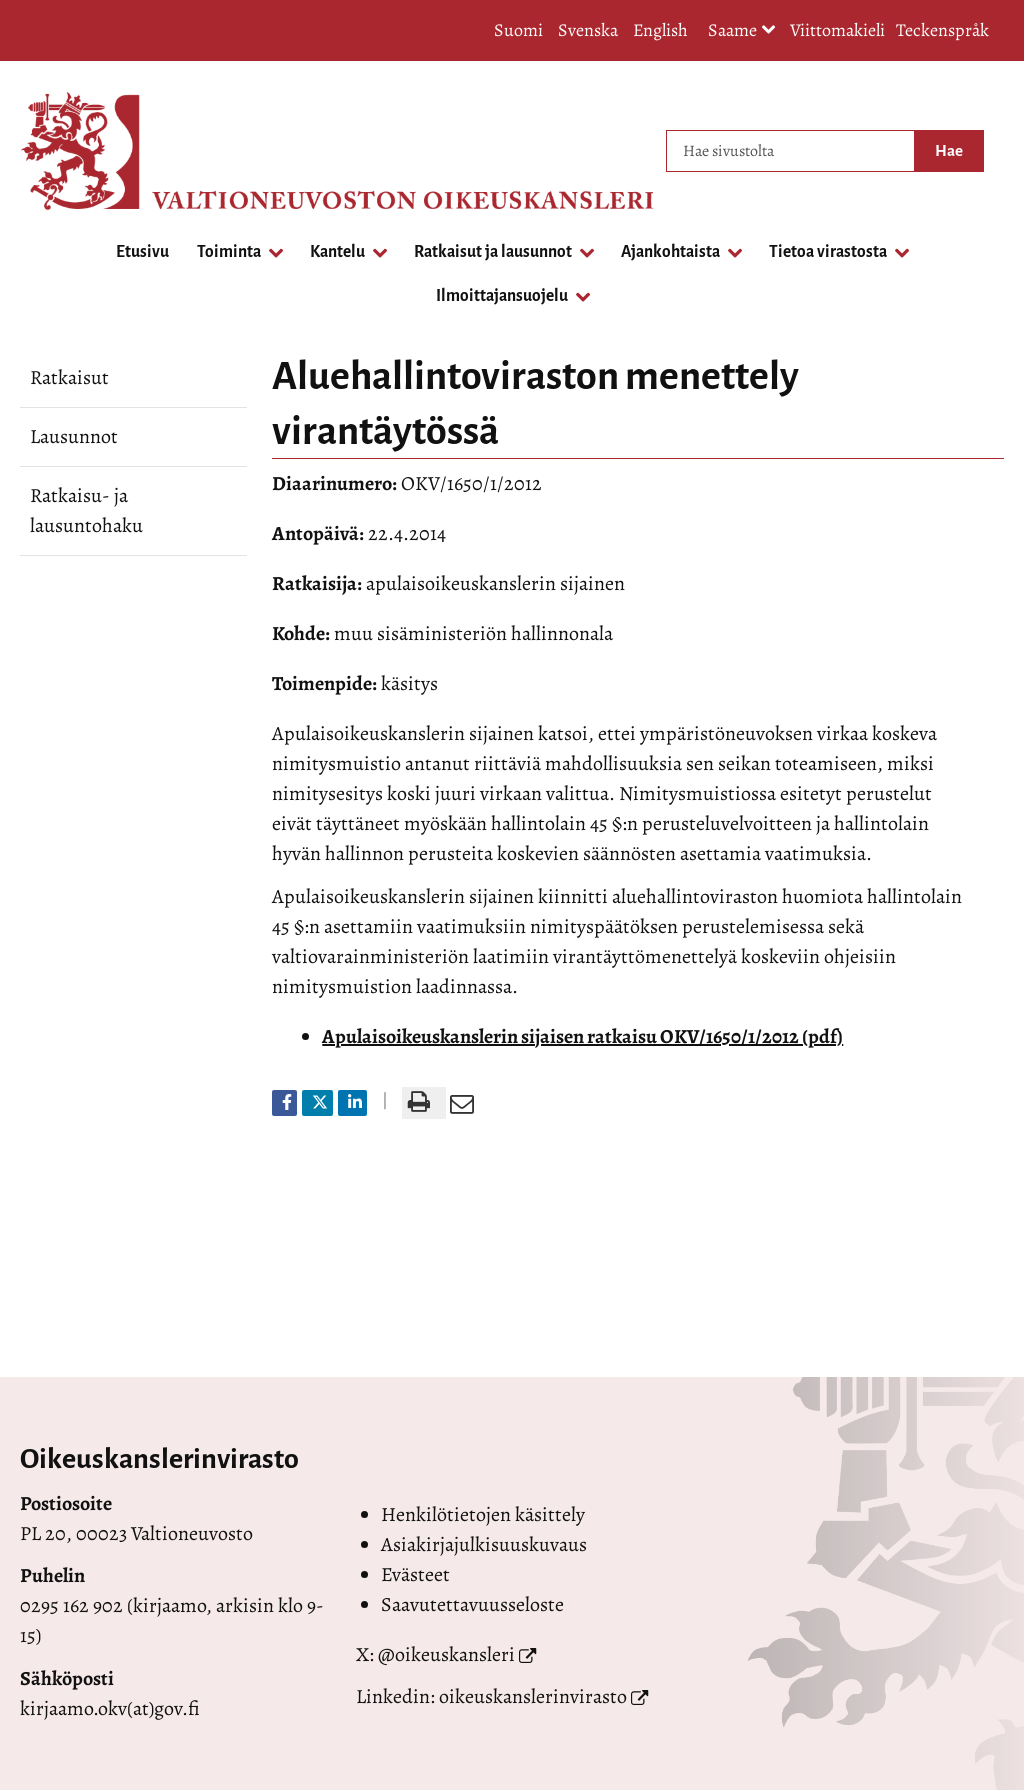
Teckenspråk (942, 30)
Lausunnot (74, 436)
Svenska (588, 30)
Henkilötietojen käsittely (483, 1514)
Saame (742, 31)
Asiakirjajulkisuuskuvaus (484, 1544)
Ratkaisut (69, 377)
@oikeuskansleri (446, 1654)
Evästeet (415, 1574)
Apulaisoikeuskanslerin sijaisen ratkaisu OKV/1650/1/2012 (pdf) (582, 1036)
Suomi (518, 30)
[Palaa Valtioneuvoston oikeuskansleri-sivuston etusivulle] (100, 151)
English (660, 30)
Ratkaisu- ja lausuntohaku (86, 510)
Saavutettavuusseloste (472, 1604)
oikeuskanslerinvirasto (533, 1696)
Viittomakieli (837, 30)
